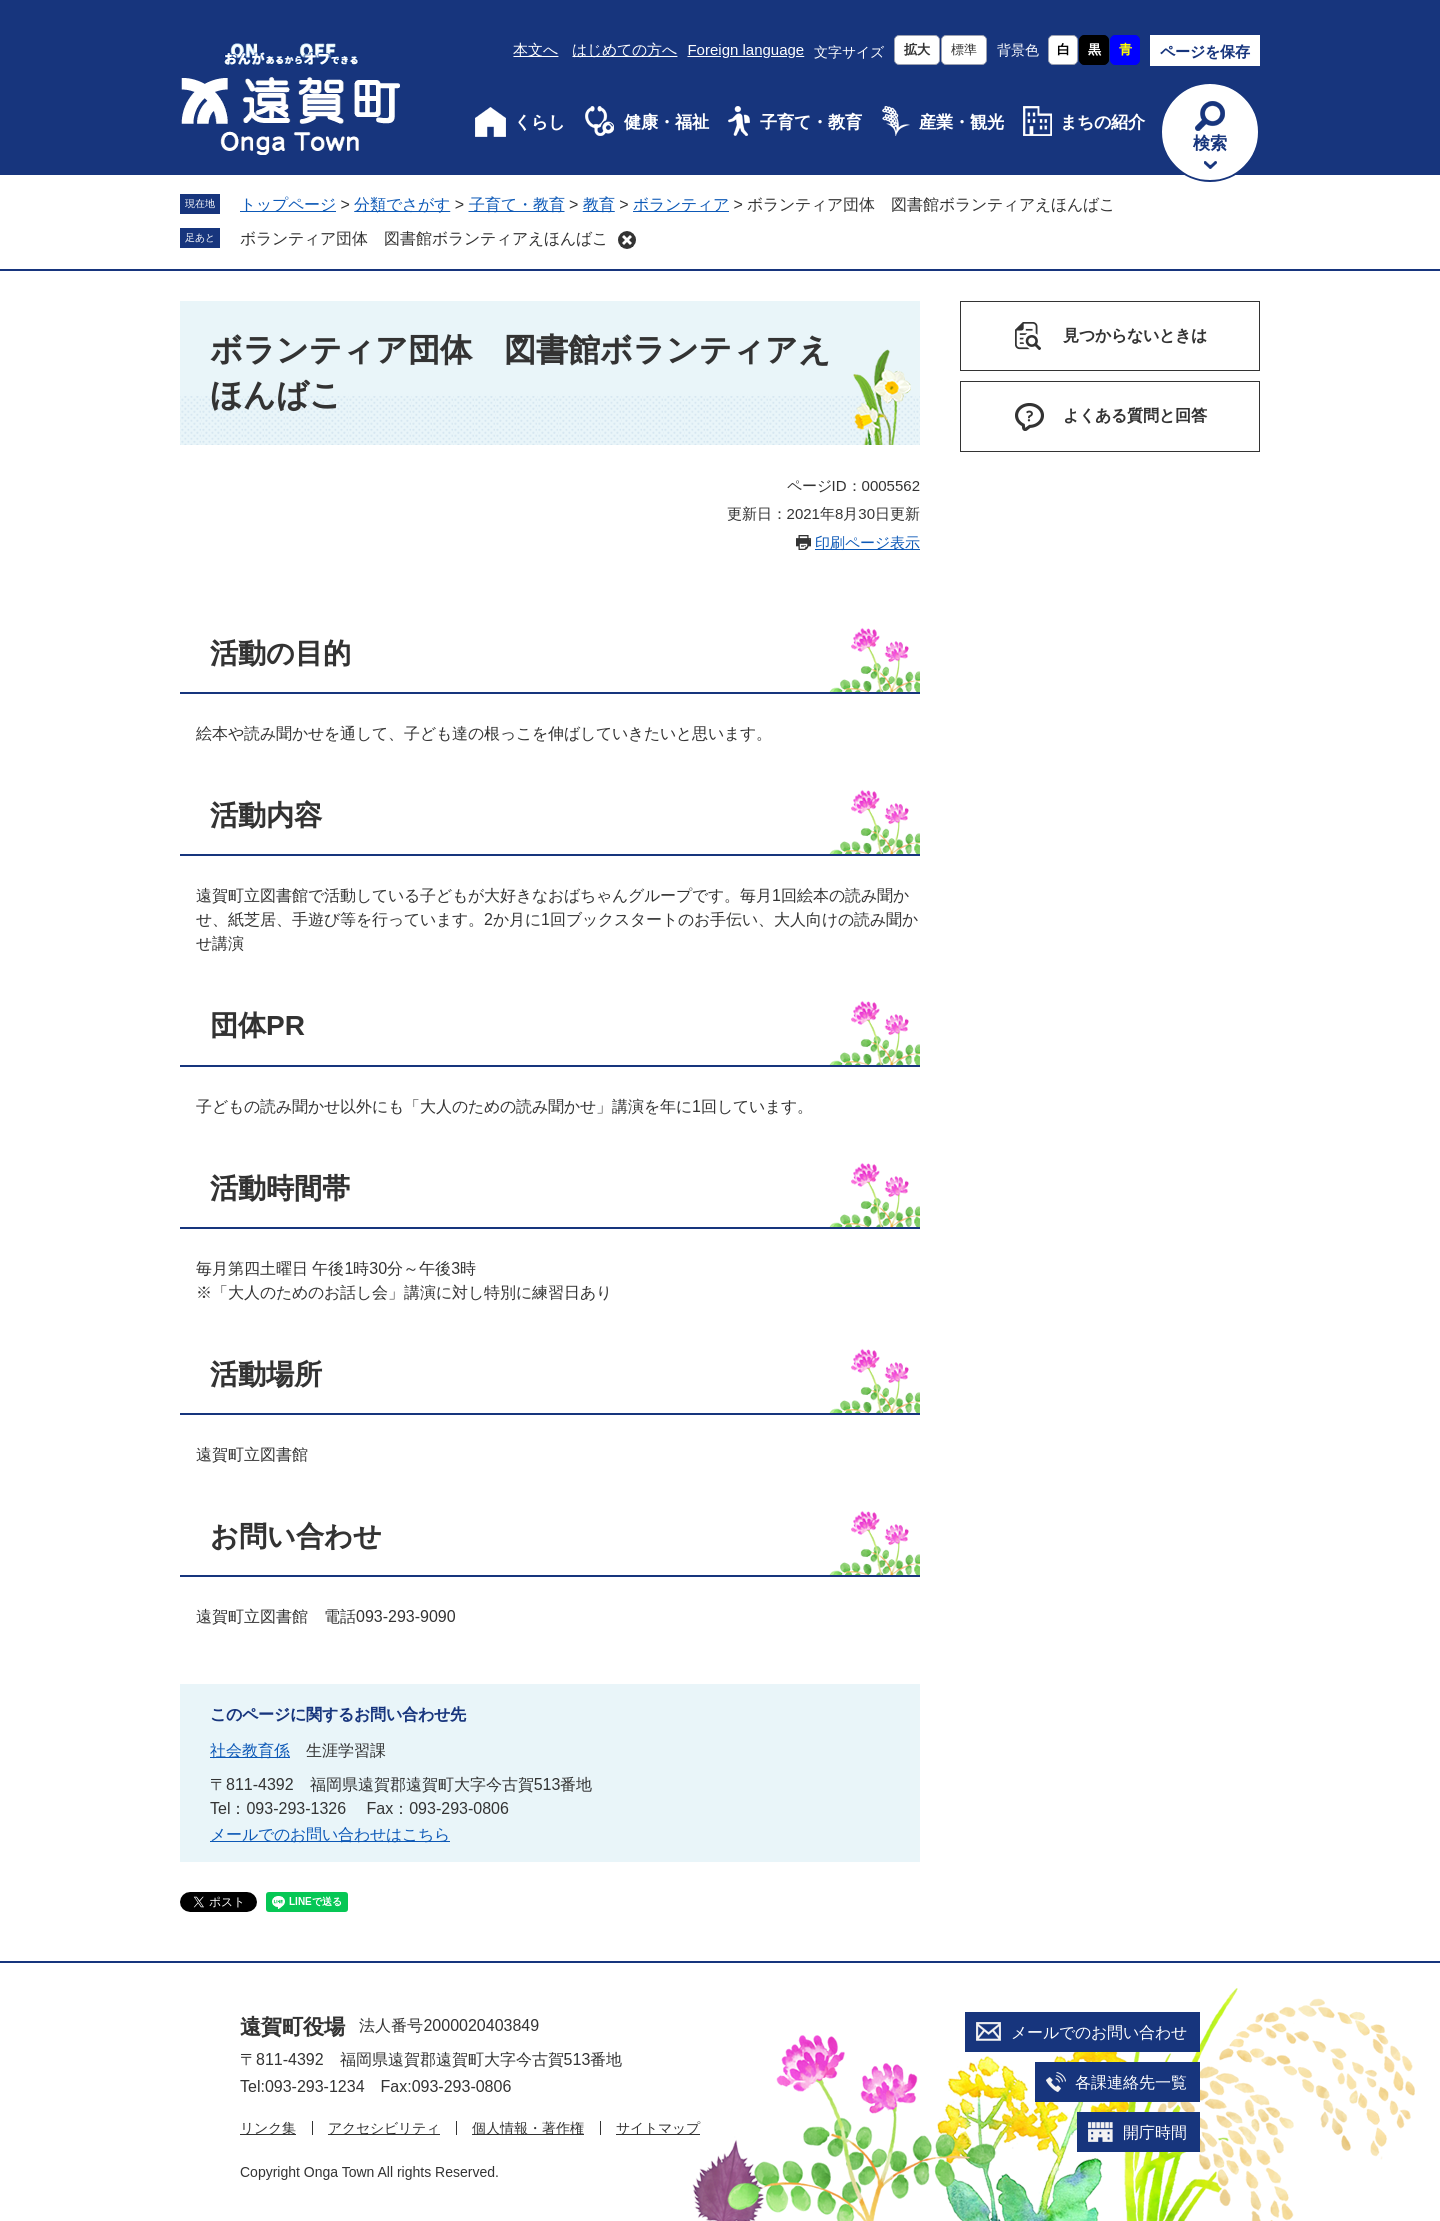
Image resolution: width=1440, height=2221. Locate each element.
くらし (539, 122)
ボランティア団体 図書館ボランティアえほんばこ (424, 238)
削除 (627, 240)
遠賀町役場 (292, 2026)
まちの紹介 (1102, 122)
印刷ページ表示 (867, 542)
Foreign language (745, 49)
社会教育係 (250, 1750)
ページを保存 (1205, 51)
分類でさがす (402, 204)
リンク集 (268, 2128)
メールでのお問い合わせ (1099, 2032)
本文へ (535, 49)
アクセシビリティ (384, 2128)
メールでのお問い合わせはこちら (330, 1834)
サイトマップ (658, 2128)
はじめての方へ (624, 49)
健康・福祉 (666, 122)
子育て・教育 (811, 122)
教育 (599, 204)
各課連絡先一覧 (1131, 2082)
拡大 (917, 49)
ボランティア (681, 204)
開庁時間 (1155, 2132)
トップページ (288, 204)
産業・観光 (961, 122)
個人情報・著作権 (528, 2128)
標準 (964, 49)
